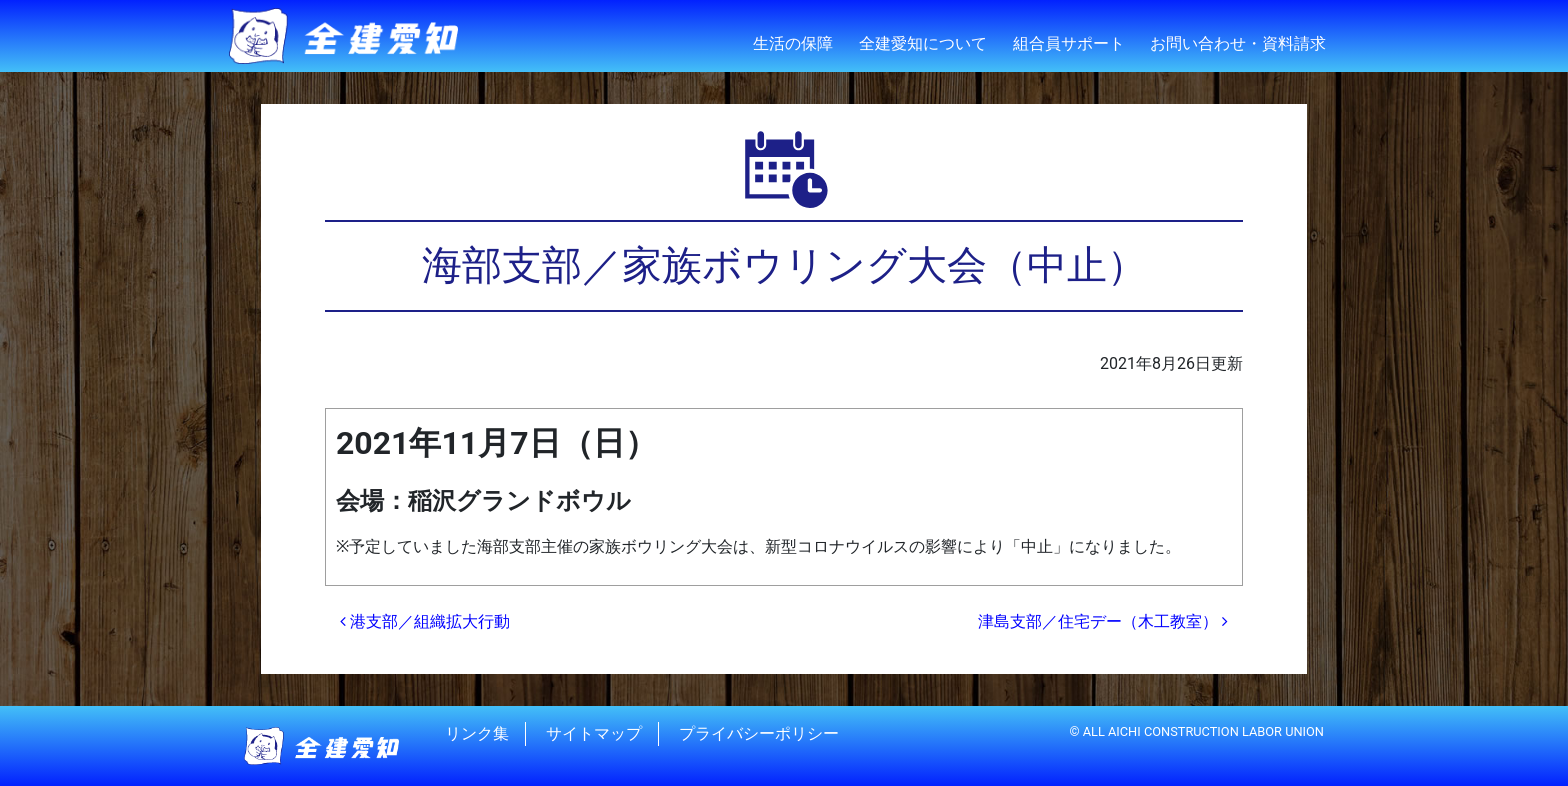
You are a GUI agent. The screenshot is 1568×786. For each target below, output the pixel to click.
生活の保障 (793, 43)
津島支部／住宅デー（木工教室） (1103, 621)
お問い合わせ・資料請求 (1238, 43)
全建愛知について (923, 43)
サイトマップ (594, 733)
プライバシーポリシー (759, 733)
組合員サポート (1069, 43)
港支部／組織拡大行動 (425, 621)
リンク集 (477, 733)
